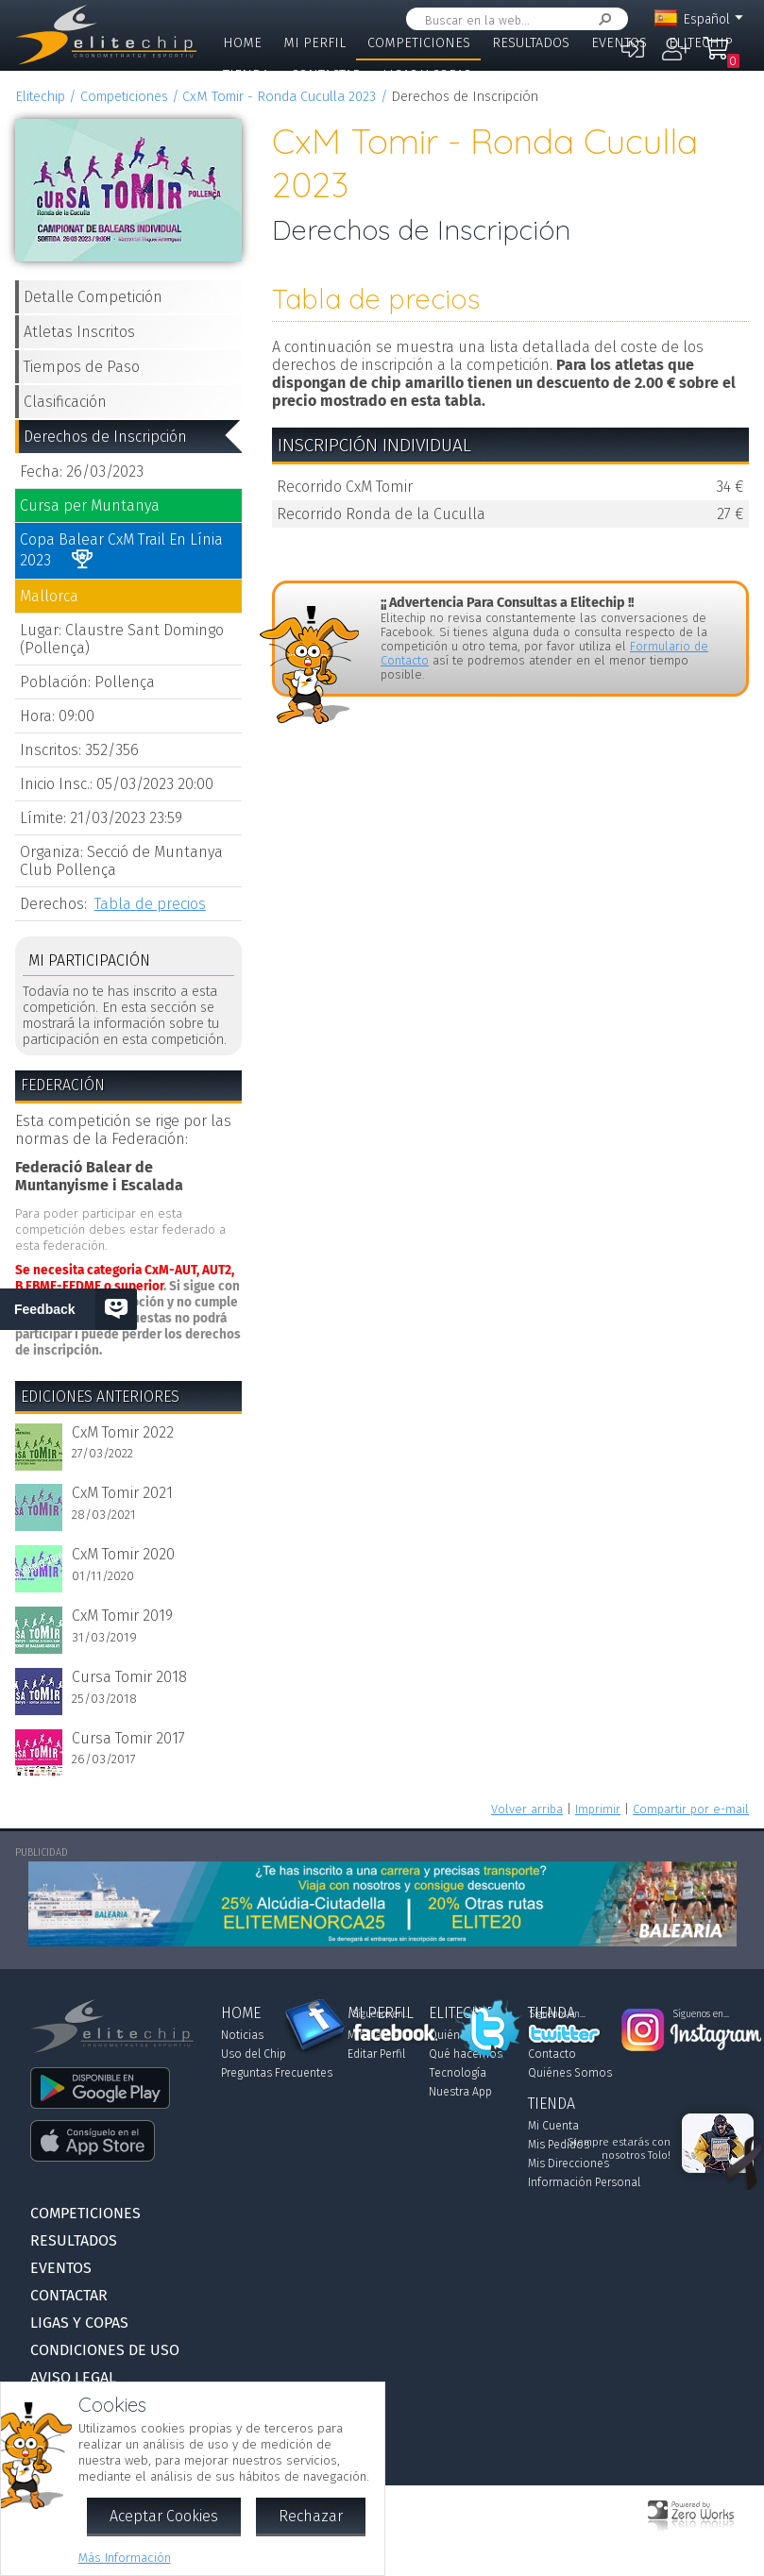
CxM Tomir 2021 (122, 1493)
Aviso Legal (73, 2377)
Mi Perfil (314, 43)
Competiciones (418, 43)
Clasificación (65, 402)
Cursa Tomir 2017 (128, 1738)
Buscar (601, 19)
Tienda (246, 75)
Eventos (619, 43)
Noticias (242, 2035)
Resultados (530, 43)
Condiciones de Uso (104, 2350)
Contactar (326, 75)
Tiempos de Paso (82, 367)
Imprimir (597, 1809)
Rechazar (311, 2516)
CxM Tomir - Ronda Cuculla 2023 (279, 97)
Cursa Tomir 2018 (129, 1677)
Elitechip (701, 43)
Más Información (124, 2558)
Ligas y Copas (426, 75)
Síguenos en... (381, 2014)
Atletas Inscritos (79, 332)
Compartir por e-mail (691, 1809)
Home (242, 43)
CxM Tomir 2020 (123, 1554)
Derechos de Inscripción (105, 437)
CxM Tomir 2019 (122, 1616)
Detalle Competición (93, 297)
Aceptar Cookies (164, 2516)
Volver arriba (527, 1809)
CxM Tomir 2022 (123, 1432)
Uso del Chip (253, 2054)
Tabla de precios (150, 904)
